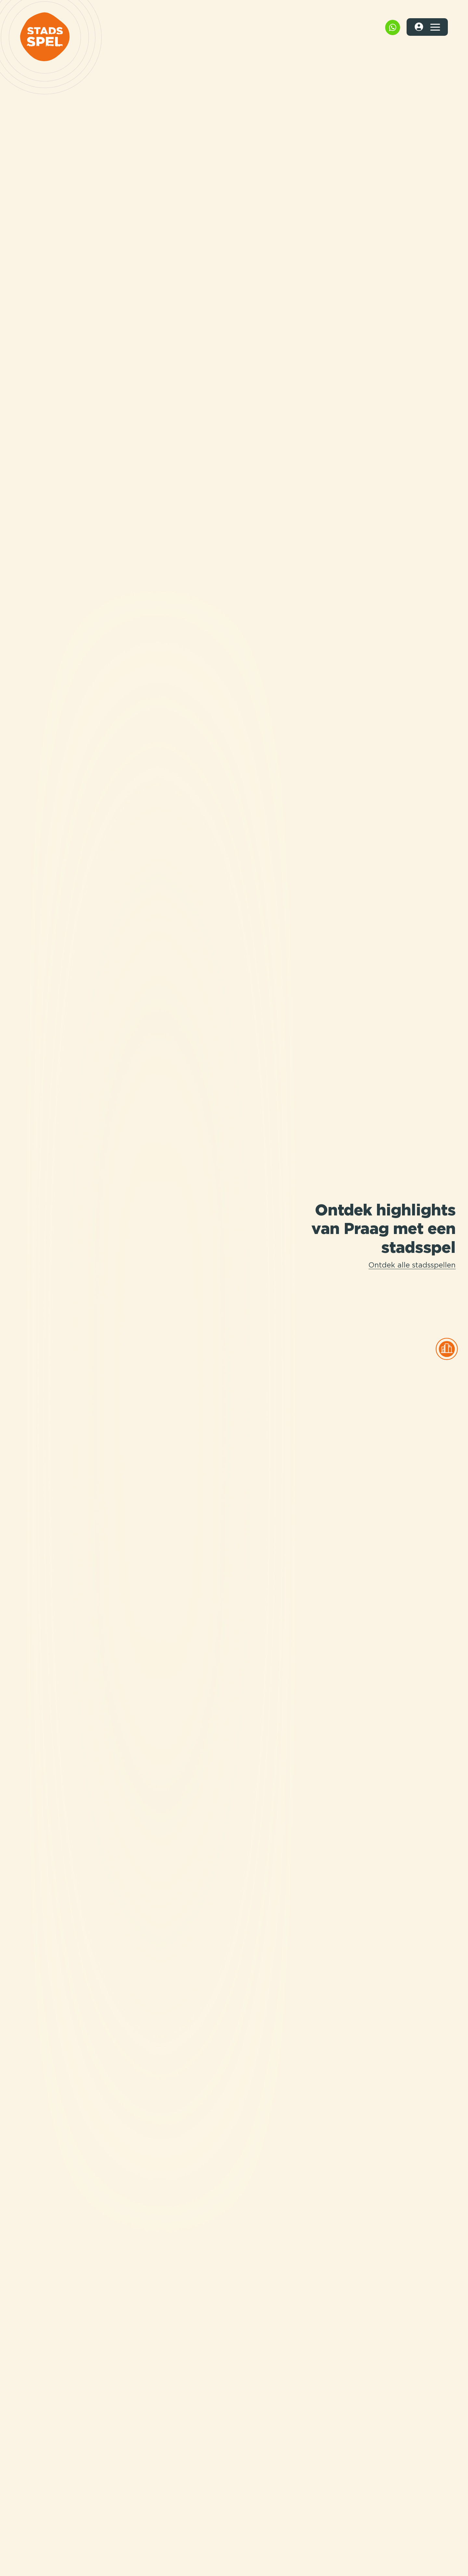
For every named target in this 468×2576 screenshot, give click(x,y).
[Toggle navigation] (435, 27)
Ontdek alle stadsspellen (412, 1266)
